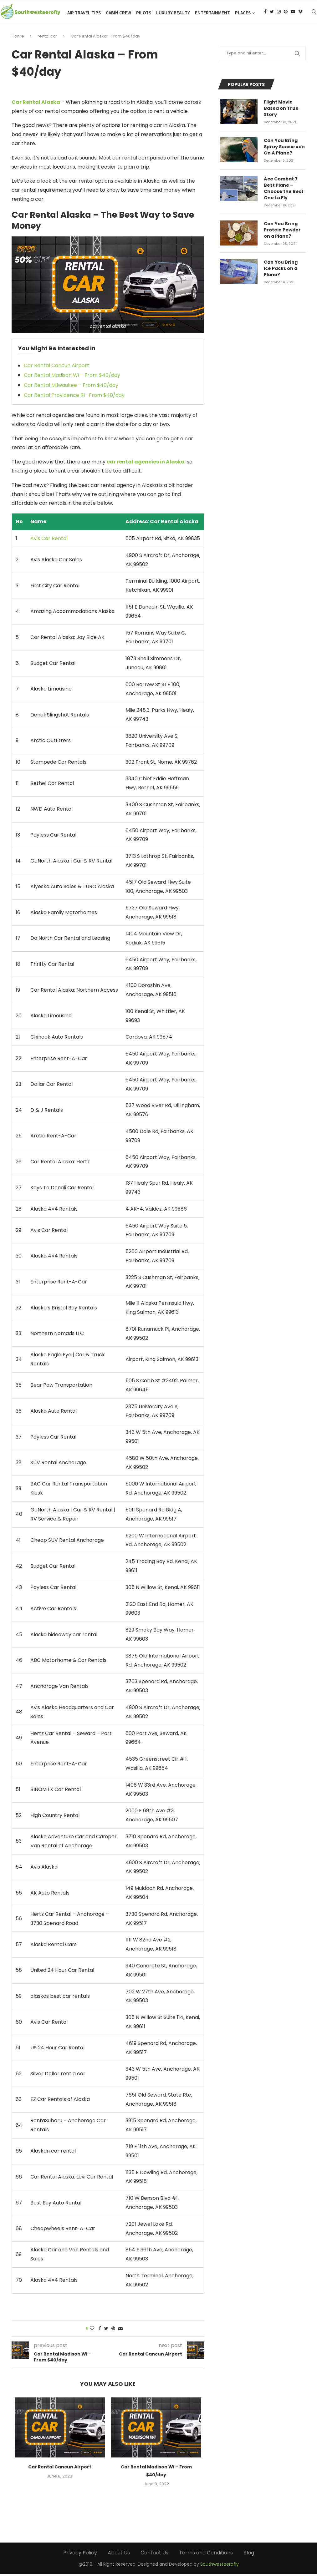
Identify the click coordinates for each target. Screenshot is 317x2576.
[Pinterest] (300, 40)
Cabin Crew (166, 13)
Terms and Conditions (206, 2555)
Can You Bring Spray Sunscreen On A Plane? (284, 148)
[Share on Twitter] (106, 2330)
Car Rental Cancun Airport (56, 367)
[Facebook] (280, 40)
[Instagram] (293, 40)
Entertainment (260, 13)
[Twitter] (286, 40)
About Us (119, 2555)
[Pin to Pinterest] (113, 2330)
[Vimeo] (315, 40)
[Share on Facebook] (100, 2330)
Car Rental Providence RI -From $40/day (74, 397)
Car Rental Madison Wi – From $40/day (72, 377)
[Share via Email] (120, 2330)
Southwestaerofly (219, 2566)
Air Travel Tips (132, 13)
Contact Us (154, 2555)
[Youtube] (307, 40)
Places (291, 13)
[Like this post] (92, 2330)
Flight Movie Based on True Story (281, 110)
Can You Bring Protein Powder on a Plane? (282, 230)
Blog (248, 2555)
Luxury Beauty (221, 13)
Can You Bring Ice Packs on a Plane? (284, 268)
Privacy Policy (80, 2555)
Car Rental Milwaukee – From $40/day (71, 387)
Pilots (191, 13)
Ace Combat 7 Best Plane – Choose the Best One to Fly (284, 189)
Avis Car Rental (49, 540)
